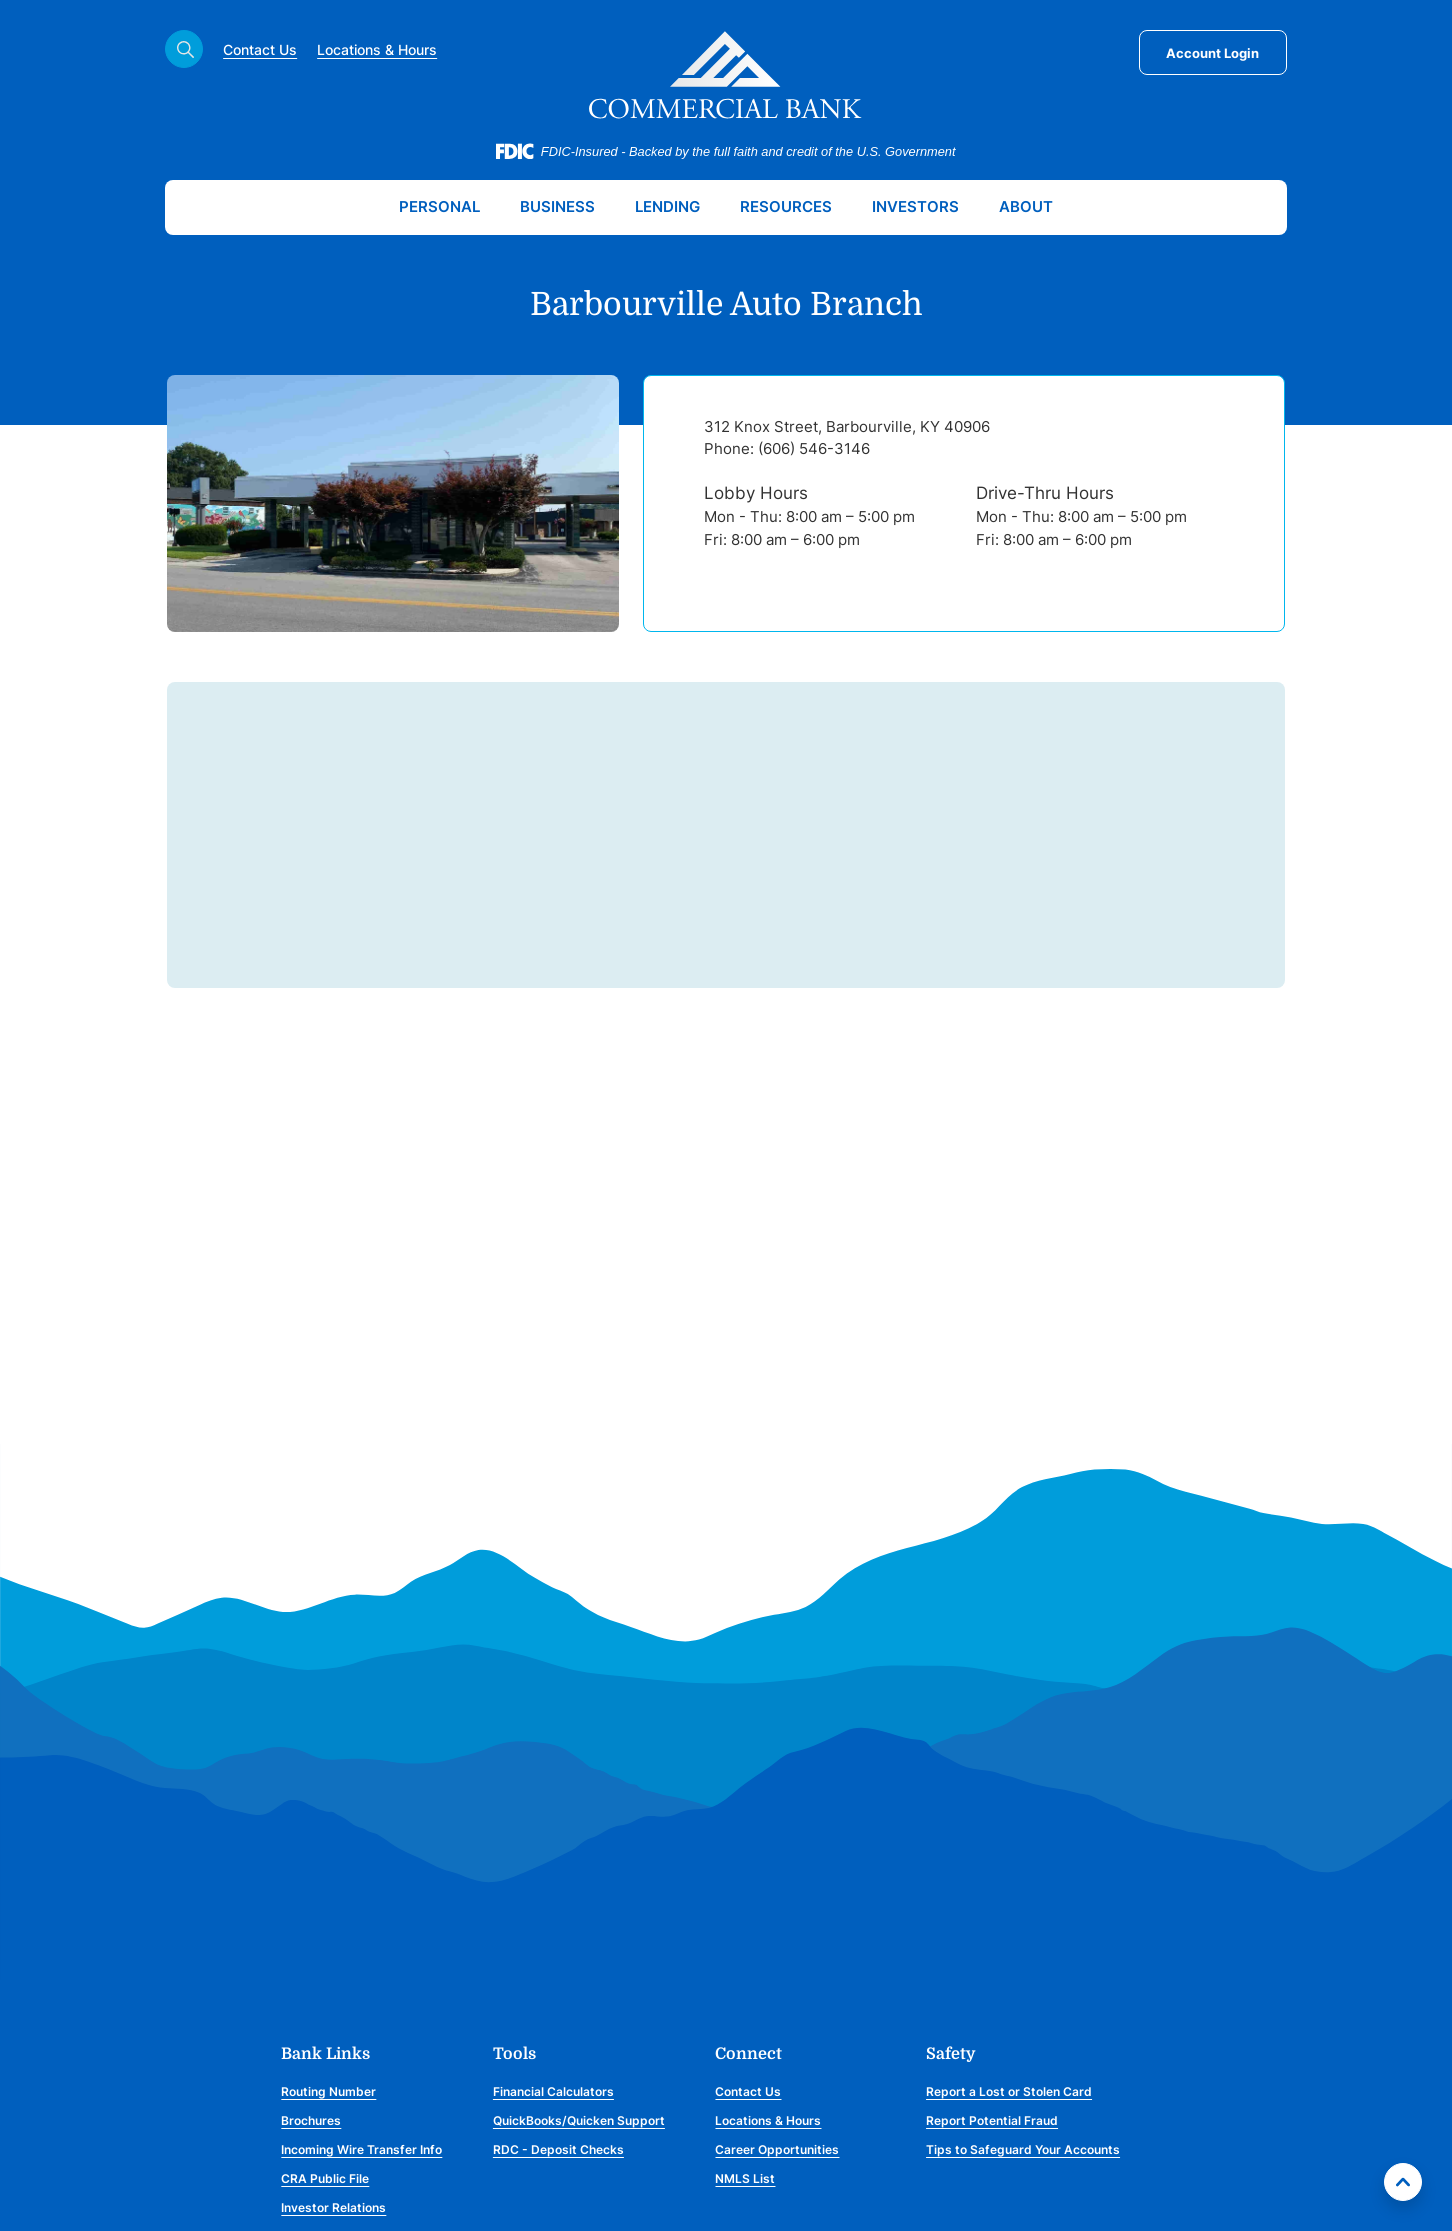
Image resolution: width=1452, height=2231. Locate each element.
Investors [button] (915, 206)
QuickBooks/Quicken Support (579, 2120)
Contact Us (260, 49)
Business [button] (557, 206)
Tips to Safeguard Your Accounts (1023, 2149)
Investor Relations (333, 2207)
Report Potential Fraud (992, 2120)
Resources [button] (786, 206)
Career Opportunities (777, 2149)
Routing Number (328, 2091)
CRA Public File (325, 2178)
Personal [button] (439, 206)
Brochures (311, 2120)
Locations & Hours (377, 49)
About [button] (1026, 206)
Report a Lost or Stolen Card (1009, 2091)
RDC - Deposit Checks (558, 2149)
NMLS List (745, 2178)
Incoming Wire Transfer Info (361, 2149)
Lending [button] (667, 206)
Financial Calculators (553, 2091)
